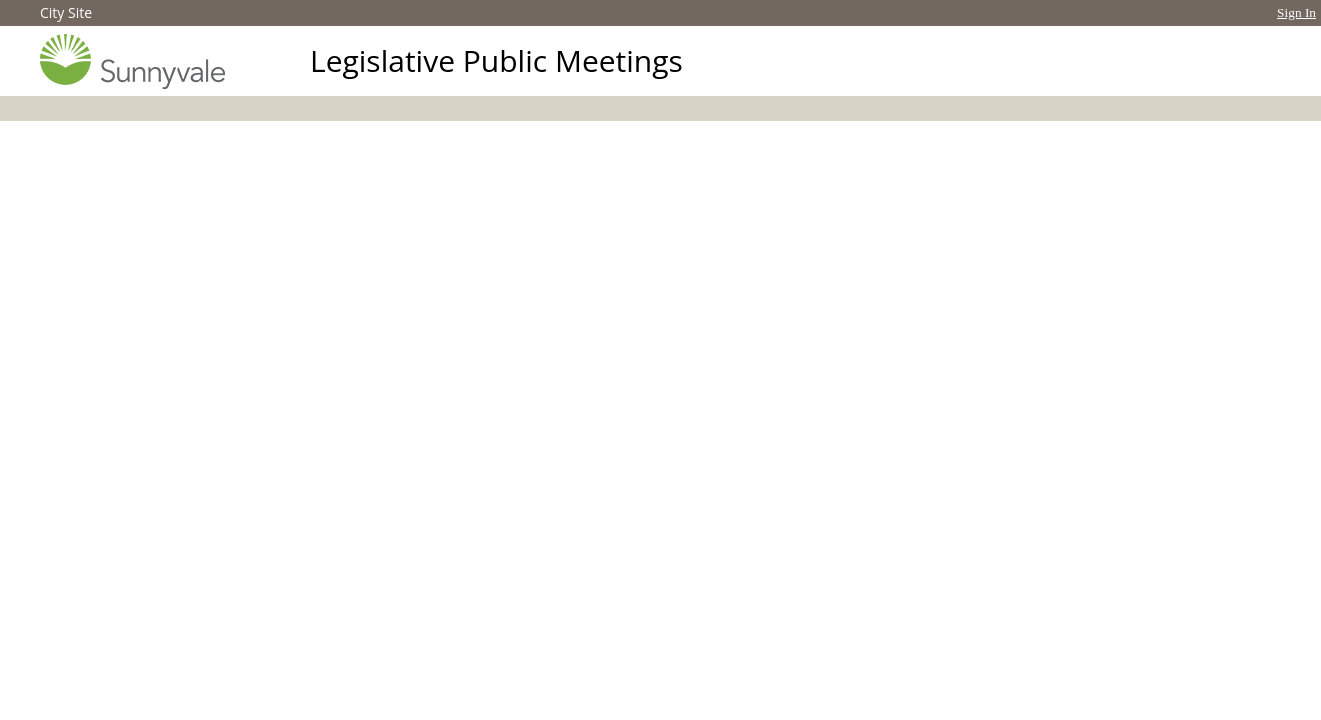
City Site (66, 12)
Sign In (1296, 12)
